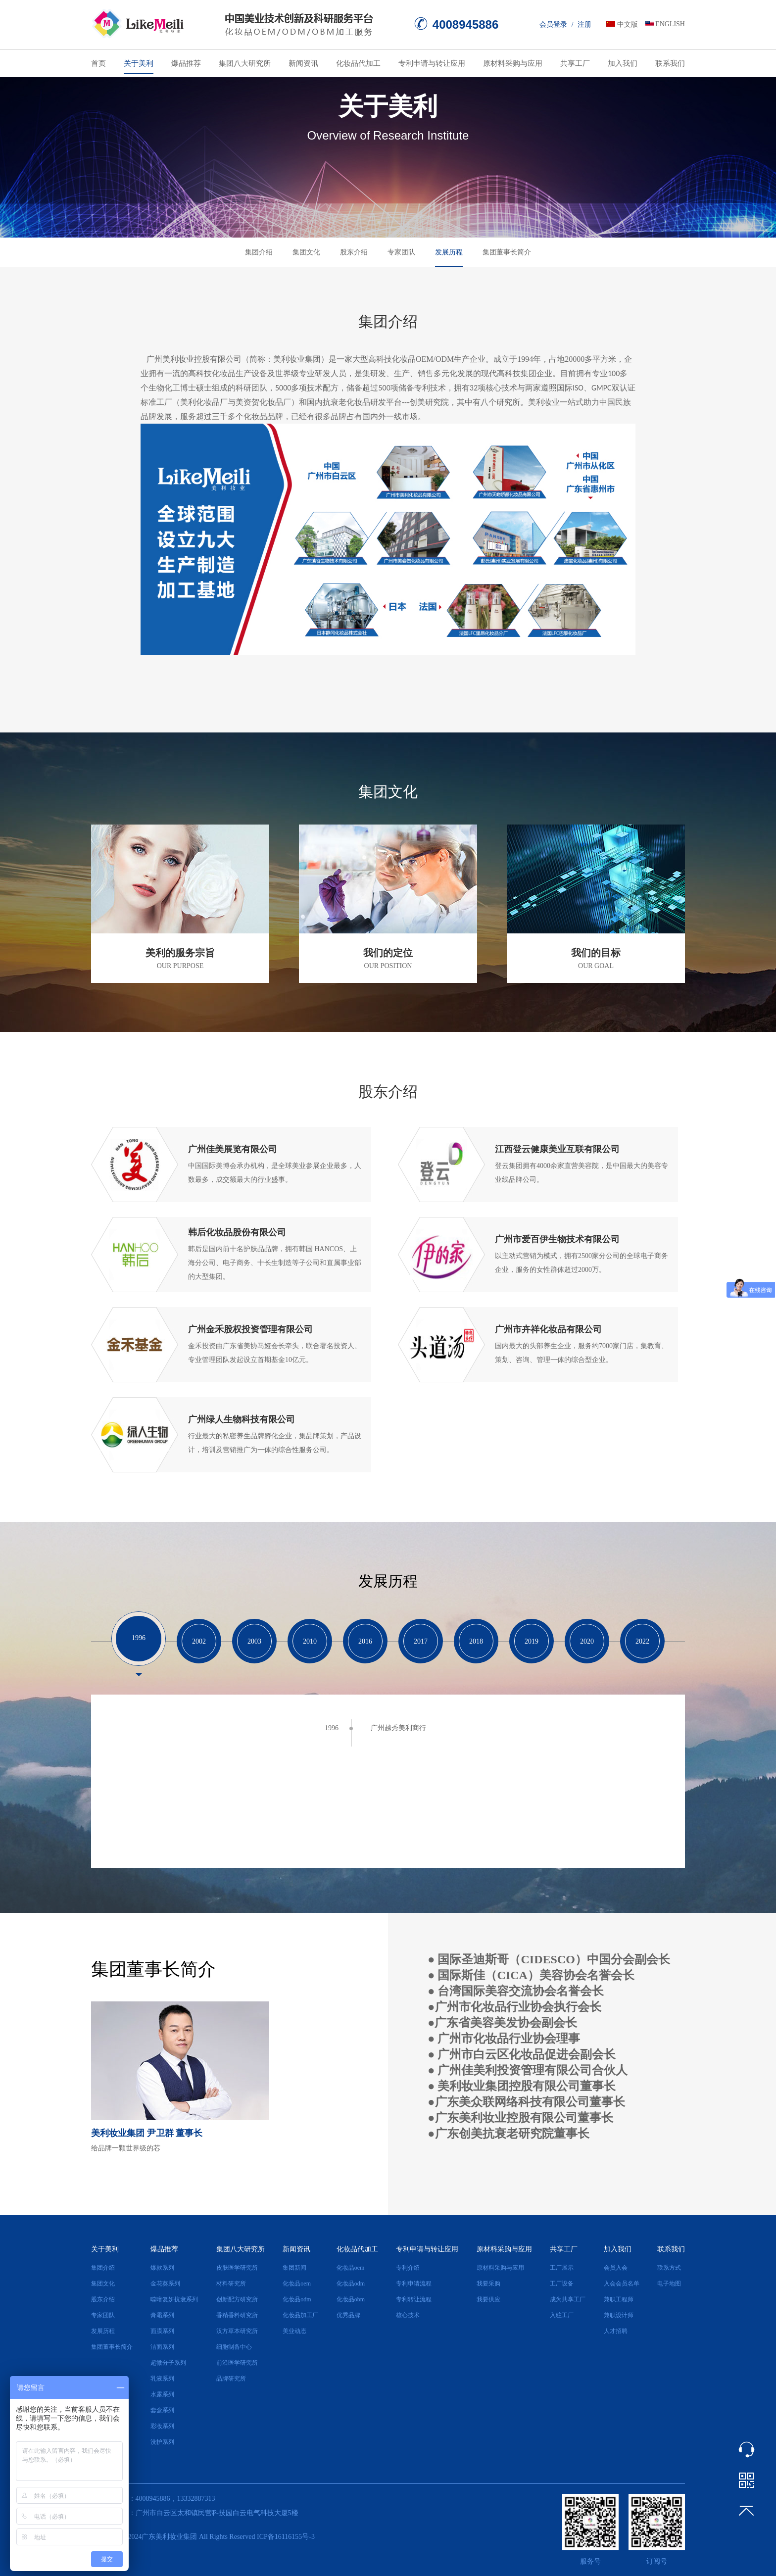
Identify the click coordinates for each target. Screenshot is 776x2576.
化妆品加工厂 (300, 2315)
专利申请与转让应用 (431, 63)
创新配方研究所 (237, 2299)
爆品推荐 (186, 63)
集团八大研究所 (245, 63)
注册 (584, 24)
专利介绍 (408, 2267)
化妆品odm (297, 2299)
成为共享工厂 (567, 2299)
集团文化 (306, 252)
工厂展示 (562, 2267)
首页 (98, 63)
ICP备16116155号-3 (286, 2536)
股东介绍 (354, 252)
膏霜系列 (162, 2315)
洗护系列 (162, 2441)
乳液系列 (162, 2378)
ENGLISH (670, 24)
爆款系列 (162, 2267)
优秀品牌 (348, 2315)
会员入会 (616, 2267)
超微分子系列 (168, 2362)
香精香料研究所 (237, 2315)
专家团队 (401, 252)
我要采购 (488, 2283)
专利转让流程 (414, 2299)
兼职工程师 (618, 2299)
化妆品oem (297, 2283)
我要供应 (488, 2299)
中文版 (627, 24)
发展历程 (449, 252)
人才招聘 (616, 2331)
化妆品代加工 (358, 63)
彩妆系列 (162, 2426)
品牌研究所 (231, 2378)
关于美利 (138, 63)
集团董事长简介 (507, 252)
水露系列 (162, 2394)
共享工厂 (575, 63)
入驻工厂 (562, 2315)
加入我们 (622, 63)
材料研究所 (231, 2283)
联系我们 (670, 63)
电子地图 (669, 2283)
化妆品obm (351, 2299)
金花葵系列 (165, 2283)
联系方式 (669, 2267)
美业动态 (294, 2331)
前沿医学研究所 (237, 2362)
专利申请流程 (414, 2283)
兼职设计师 (618, 2315)
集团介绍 (259, 252)
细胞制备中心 (234, 2346)
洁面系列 (162, 2346)
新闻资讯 (303, 63)
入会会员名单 (621, 2283)
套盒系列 (162, 2410)
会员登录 (553, 24)
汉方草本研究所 (237, 2331)
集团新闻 (294, 2267)
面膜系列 (162, 2331)
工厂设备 (562, 2283)
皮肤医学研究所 (237, 2267)
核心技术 (408, 2315)
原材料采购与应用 (512, 63)
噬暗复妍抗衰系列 (174, 2299)
